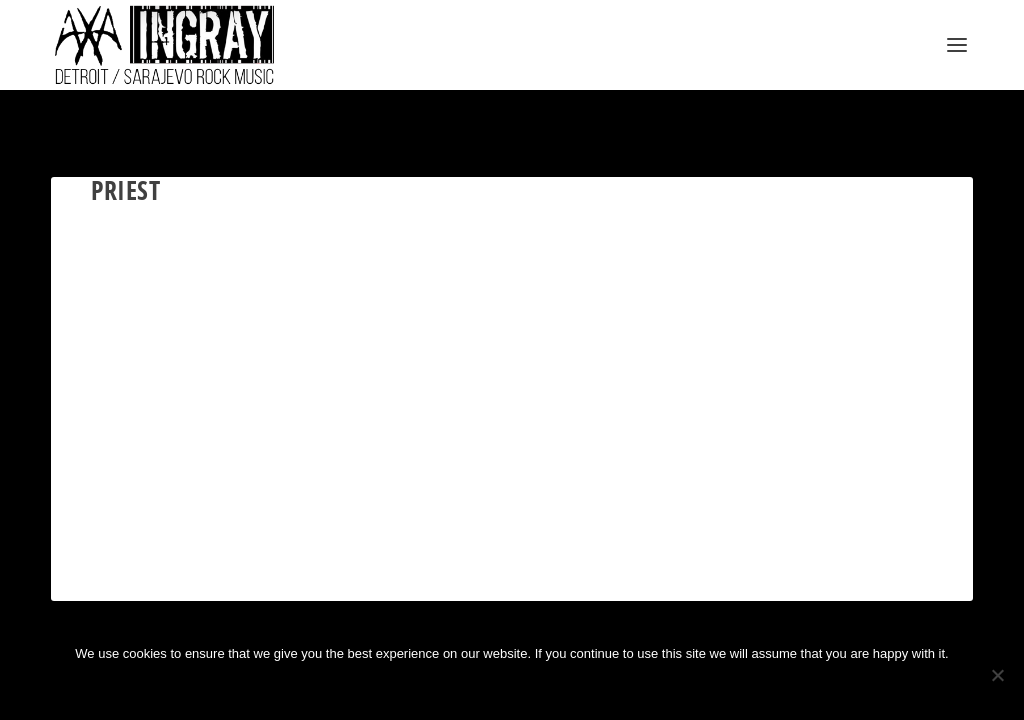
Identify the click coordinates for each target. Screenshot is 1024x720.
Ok (446, 687)
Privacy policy (543, 687)
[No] (997, 675)
